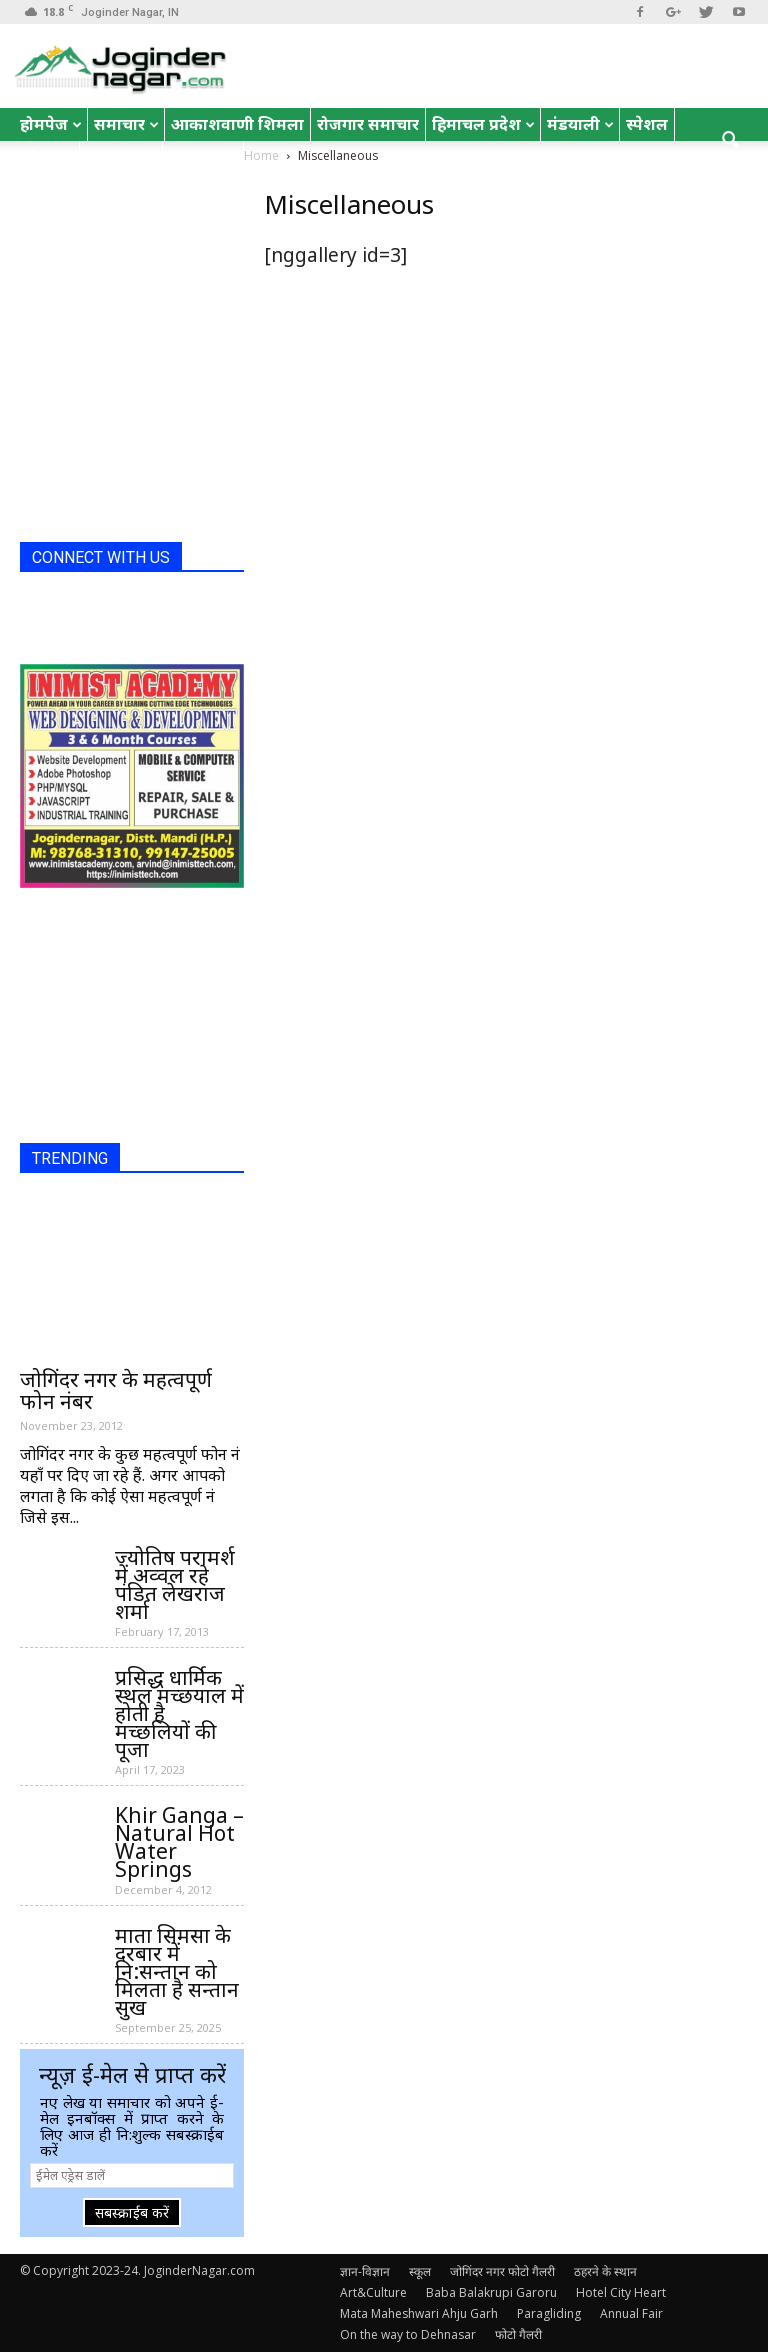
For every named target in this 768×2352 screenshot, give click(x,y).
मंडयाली (580, 124)
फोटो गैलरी (518, 2334)
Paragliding (549, 2313)
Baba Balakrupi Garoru (491, 2292)
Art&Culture (373, 2292)
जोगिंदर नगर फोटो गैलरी (502, 2271)
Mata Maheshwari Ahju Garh (419, 2313)
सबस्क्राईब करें (132, 2212)
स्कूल (420, 2271)
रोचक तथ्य (203, 157)
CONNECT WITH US (101, 557)
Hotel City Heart (621, 2292)
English (121, 157)
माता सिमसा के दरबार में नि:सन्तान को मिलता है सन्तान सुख (177, 1971)
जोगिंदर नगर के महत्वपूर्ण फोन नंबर (116, 1390)
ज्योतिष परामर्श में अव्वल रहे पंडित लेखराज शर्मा (175, 1584)
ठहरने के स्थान (605, 2271)
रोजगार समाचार (368, 124)
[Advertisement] (120, 427)
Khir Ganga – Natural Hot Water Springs (179, 1842)
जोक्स (47, 157)
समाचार (126, 124)
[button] (730, 141)
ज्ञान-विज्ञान (365, 2271)
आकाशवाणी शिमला (237, 124)
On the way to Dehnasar (408, 2334)
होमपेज (51, 124)
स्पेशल (647, 124)
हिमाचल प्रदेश (483, 124)
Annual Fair (631, 2313)
